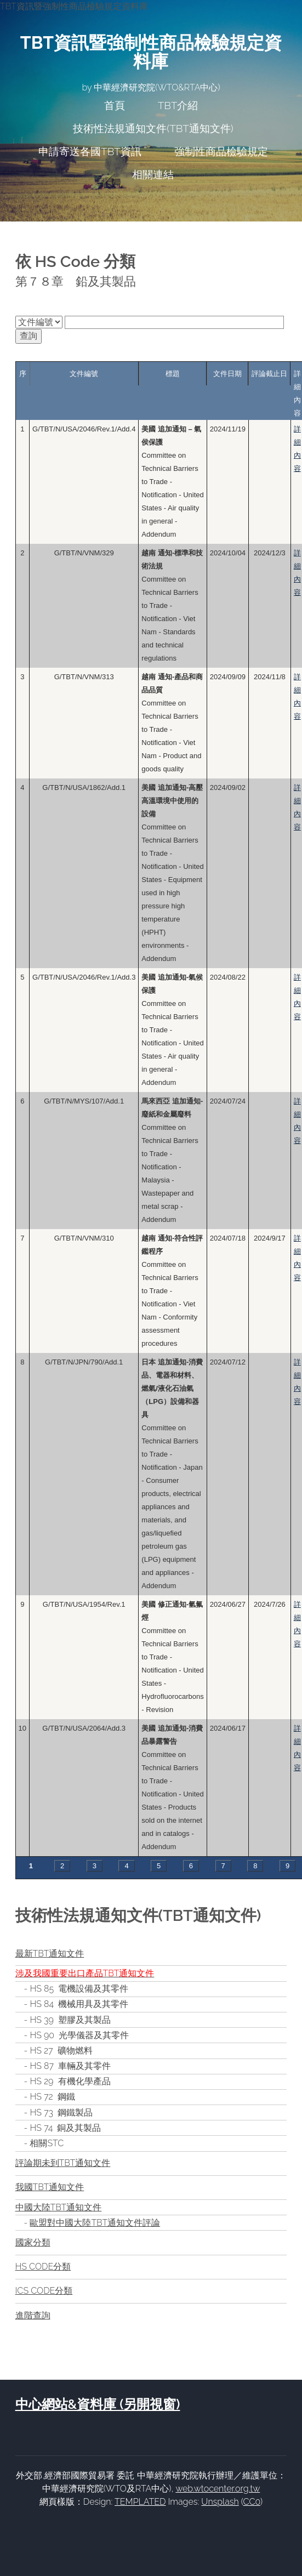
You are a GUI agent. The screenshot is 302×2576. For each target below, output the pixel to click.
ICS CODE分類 (44, 2290)
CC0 (251, 2502)
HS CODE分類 (43, 2266)
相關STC (47, 2143)
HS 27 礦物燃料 (61, 2050)
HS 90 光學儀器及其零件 (79, 2035)
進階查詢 (32, 2315)
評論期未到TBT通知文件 (63, 2163)
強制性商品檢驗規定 (221, 151)
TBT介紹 (178, 105)
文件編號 (84, 373)
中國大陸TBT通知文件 (58, 2207)
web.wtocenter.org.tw (217, 2488)
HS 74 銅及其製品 (65, 2128)
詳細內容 (297, 449)
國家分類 (32, 2242)
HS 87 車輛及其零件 (70, 2066)
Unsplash (219, 2502)
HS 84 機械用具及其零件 (79, 2004)
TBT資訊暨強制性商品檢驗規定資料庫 (151, 51)
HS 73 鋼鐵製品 (61, 2112)
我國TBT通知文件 (49, 2187)
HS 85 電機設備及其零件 (79, 1988)
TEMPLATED (140, 2502)
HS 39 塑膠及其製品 (70, 2020)
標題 (173, 373)
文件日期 (227, 373)
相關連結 (153, 174)
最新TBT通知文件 (49, 1953)
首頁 (114, 105)
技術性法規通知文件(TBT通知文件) (153, 128)
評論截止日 (269, 373)
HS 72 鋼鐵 (52, 2096)
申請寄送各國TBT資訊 (89, 151)
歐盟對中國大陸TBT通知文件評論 (95, 2222)
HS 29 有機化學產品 (70, 2081)
